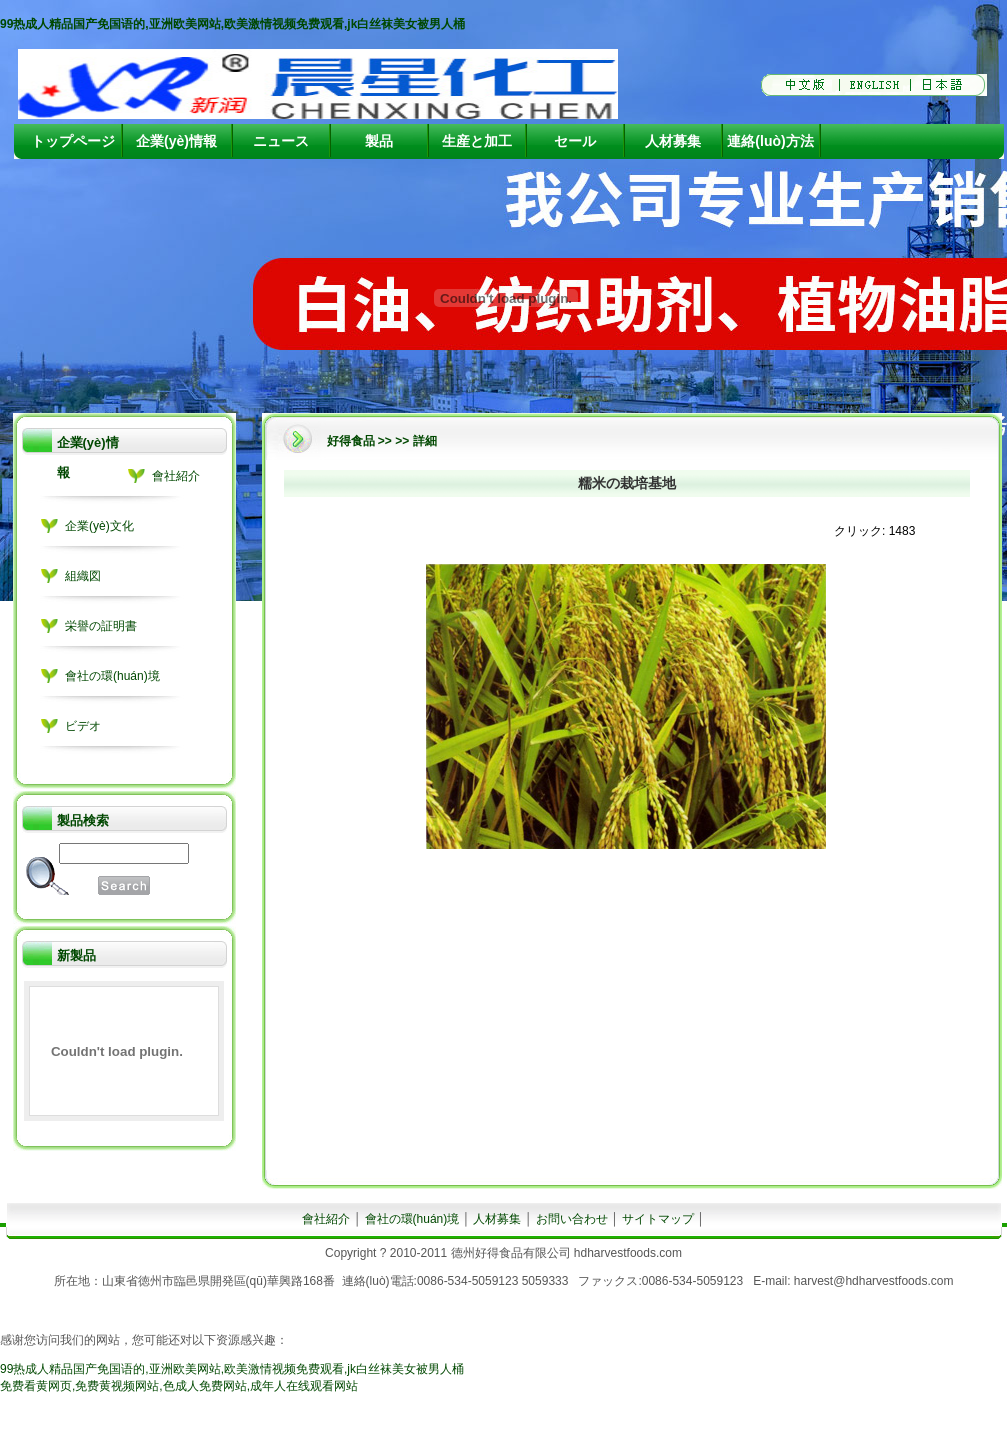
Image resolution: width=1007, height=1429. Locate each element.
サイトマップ (658, 1219)
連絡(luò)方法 (770, 141)
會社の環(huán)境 (112, 676)
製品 (379, 141)
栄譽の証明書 (101, 626)
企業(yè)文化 (99, 526)
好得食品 (351, 441)
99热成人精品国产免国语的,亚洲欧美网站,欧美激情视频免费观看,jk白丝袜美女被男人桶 (232, 24)
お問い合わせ (572, 1219)
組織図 (83, 576)
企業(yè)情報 (176, 141)
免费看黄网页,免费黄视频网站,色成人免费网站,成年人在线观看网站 (179, 1386)
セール (575, 141)
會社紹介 (176, 476)
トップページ (73, 141)
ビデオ (83, 726)
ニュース (281, 141)
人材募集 (673, 141)
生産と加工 (477, 141)
